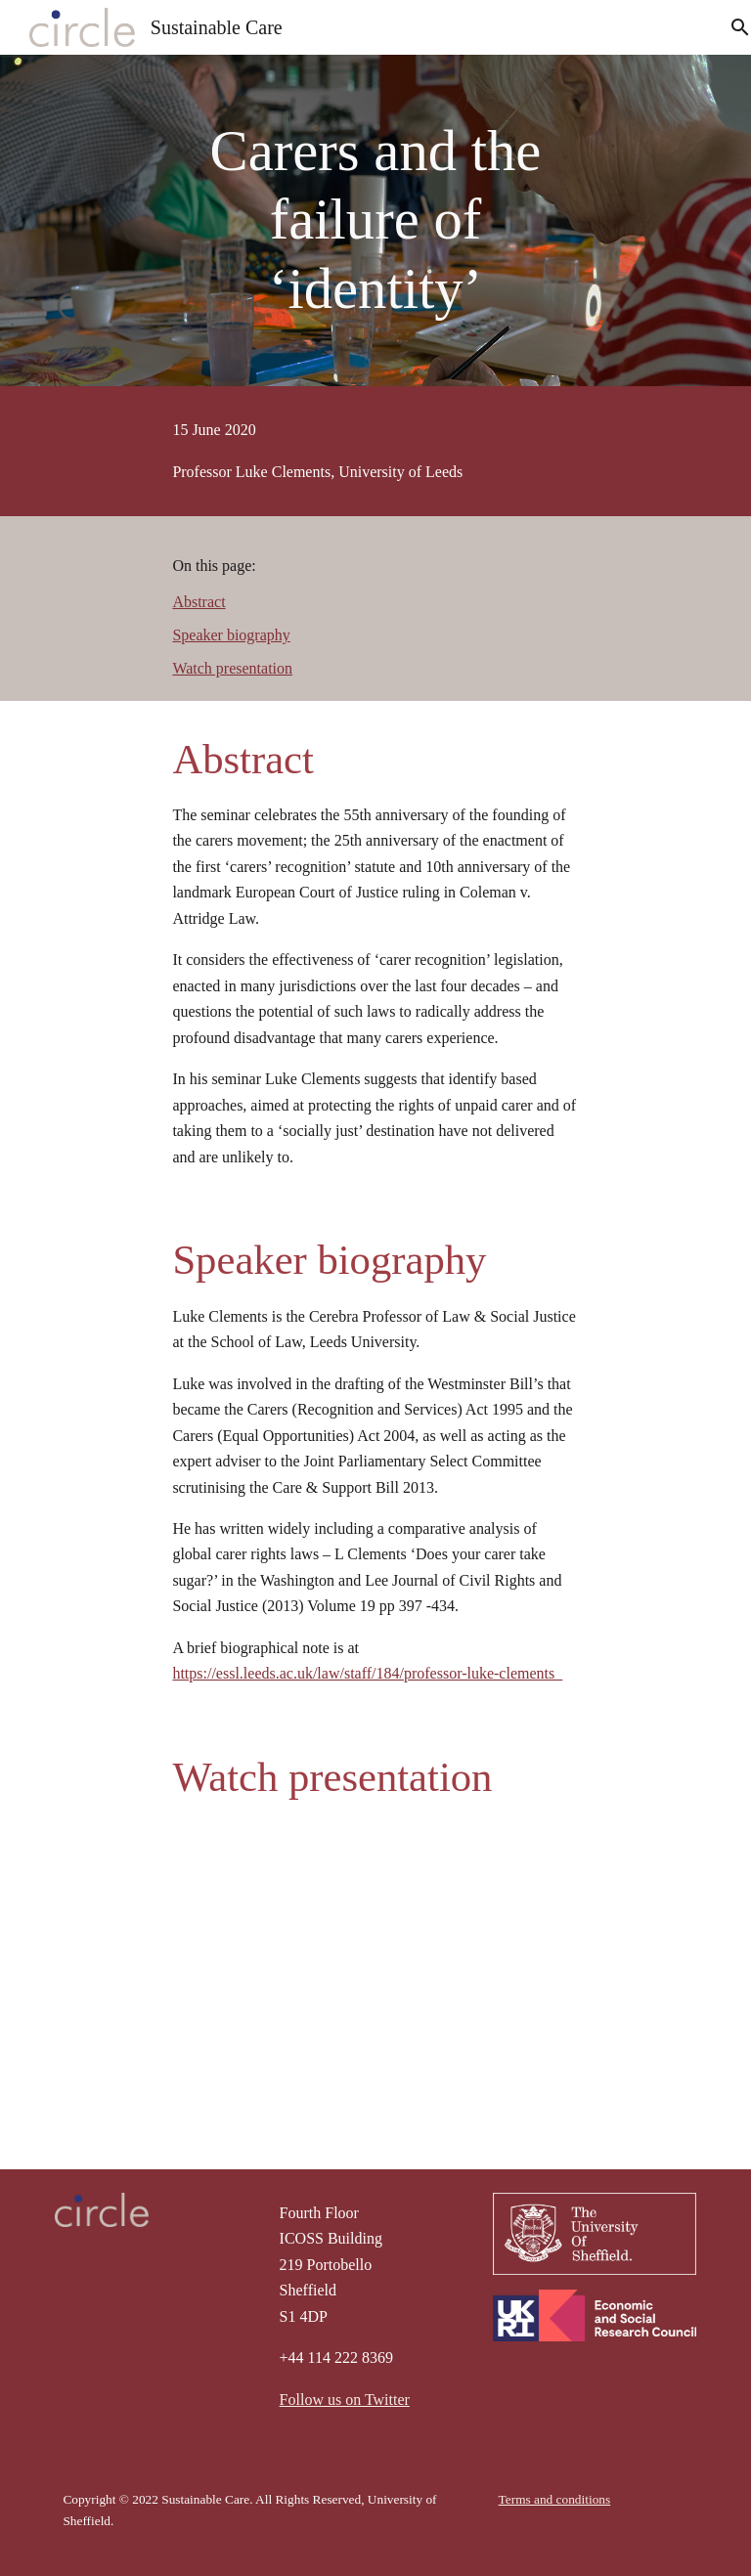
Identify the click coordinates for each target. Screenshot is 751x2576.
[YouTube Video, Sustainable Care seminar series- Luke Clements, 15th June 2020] (375, 1965)
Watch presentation (232, 668)
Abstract (198, 601)
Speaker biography (230, 635)
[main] (375, 220)
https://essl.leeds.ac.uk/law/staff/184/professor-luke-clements (367, 1673)
